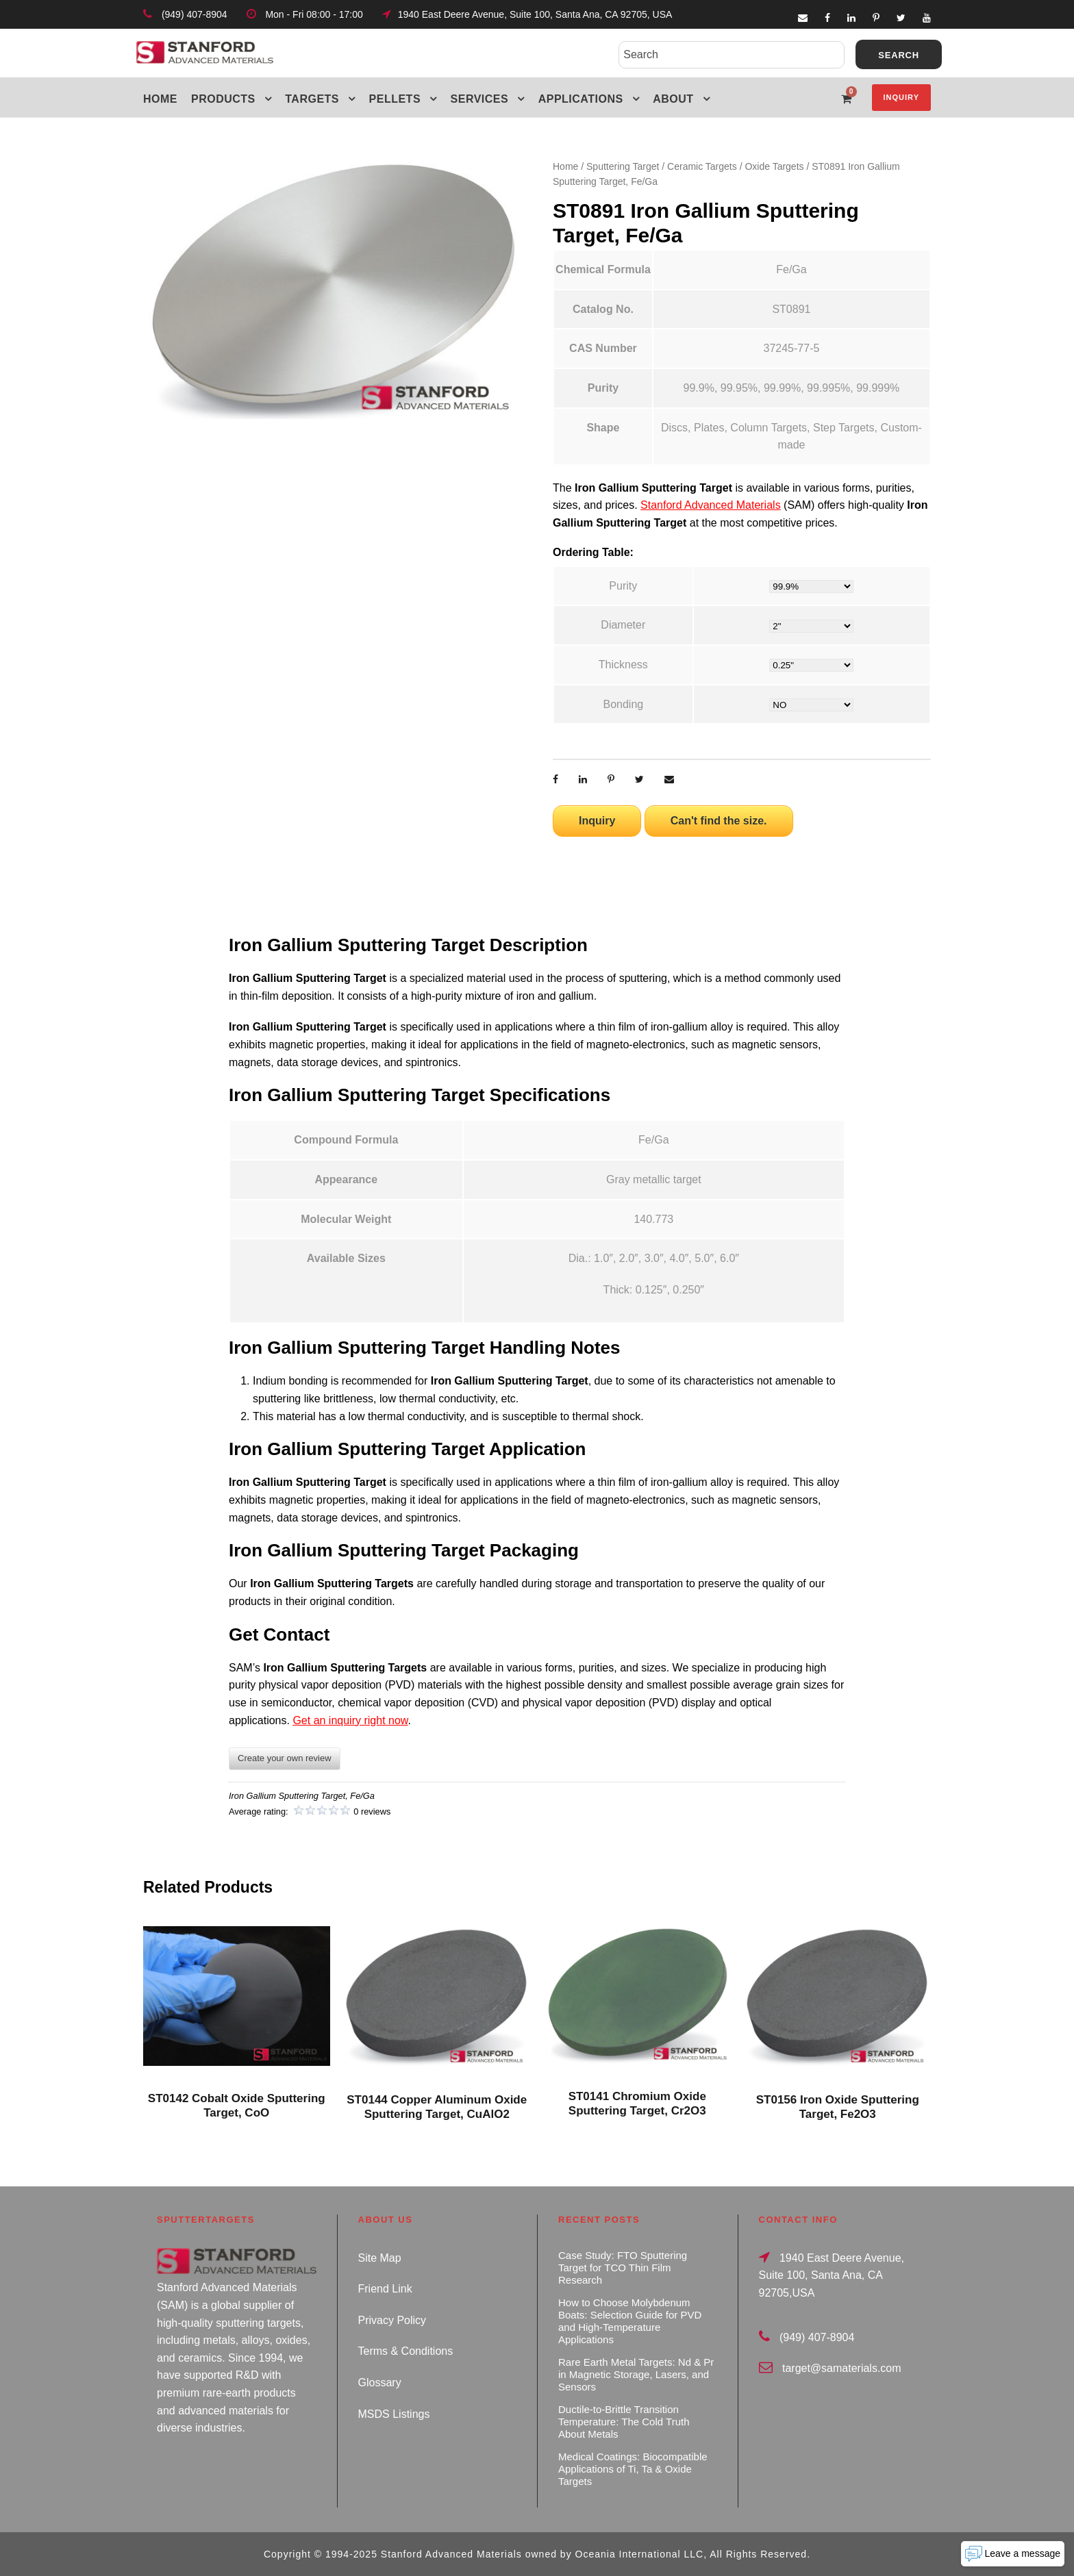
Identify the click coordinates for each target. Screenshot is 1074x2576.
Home (160, 99)
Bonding (623, 704)
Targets (312, 99)
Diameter (623, 625)
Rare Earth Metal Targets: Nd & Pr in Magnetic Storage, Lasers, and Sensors (636, 2374)
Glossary (379, 2382)
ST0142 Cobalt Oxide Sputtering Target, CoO (236, 2105)
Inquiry (901, 97)
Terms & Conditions (405, 2351)
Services (480, 99)
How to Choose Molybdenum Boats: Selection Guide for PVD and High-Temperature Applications (629, 2321)
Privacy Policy (392, 2320)
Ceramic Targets (702, 166)
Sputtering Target (622, 166)
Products (223, 99)
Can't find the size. (719, 820)
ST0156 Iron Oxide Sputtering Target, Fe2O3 (837, 2106)
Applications (580, 99)
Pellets (395, 99)
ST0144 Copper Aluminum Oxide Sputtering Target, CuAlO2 (437, 2106)
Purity (623, 586)
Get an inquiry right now (350, 1720)
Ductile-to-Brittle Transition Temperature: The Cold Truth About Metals (623, 2421)
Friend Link (385, 2289)
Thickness (623, 664)
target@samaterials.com (841, 2368)
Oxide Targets (774, 166)
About (673, 99)
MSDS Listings (394, 2414)
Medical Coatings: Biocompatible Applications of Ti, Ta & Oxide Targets (633, 2469)
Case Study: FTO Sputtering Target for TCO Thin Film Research (622, 2267)
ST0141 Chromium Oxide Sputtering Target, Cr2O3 (637, 2103)
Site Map (379, 2258)
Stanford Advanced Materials (710, 505)
